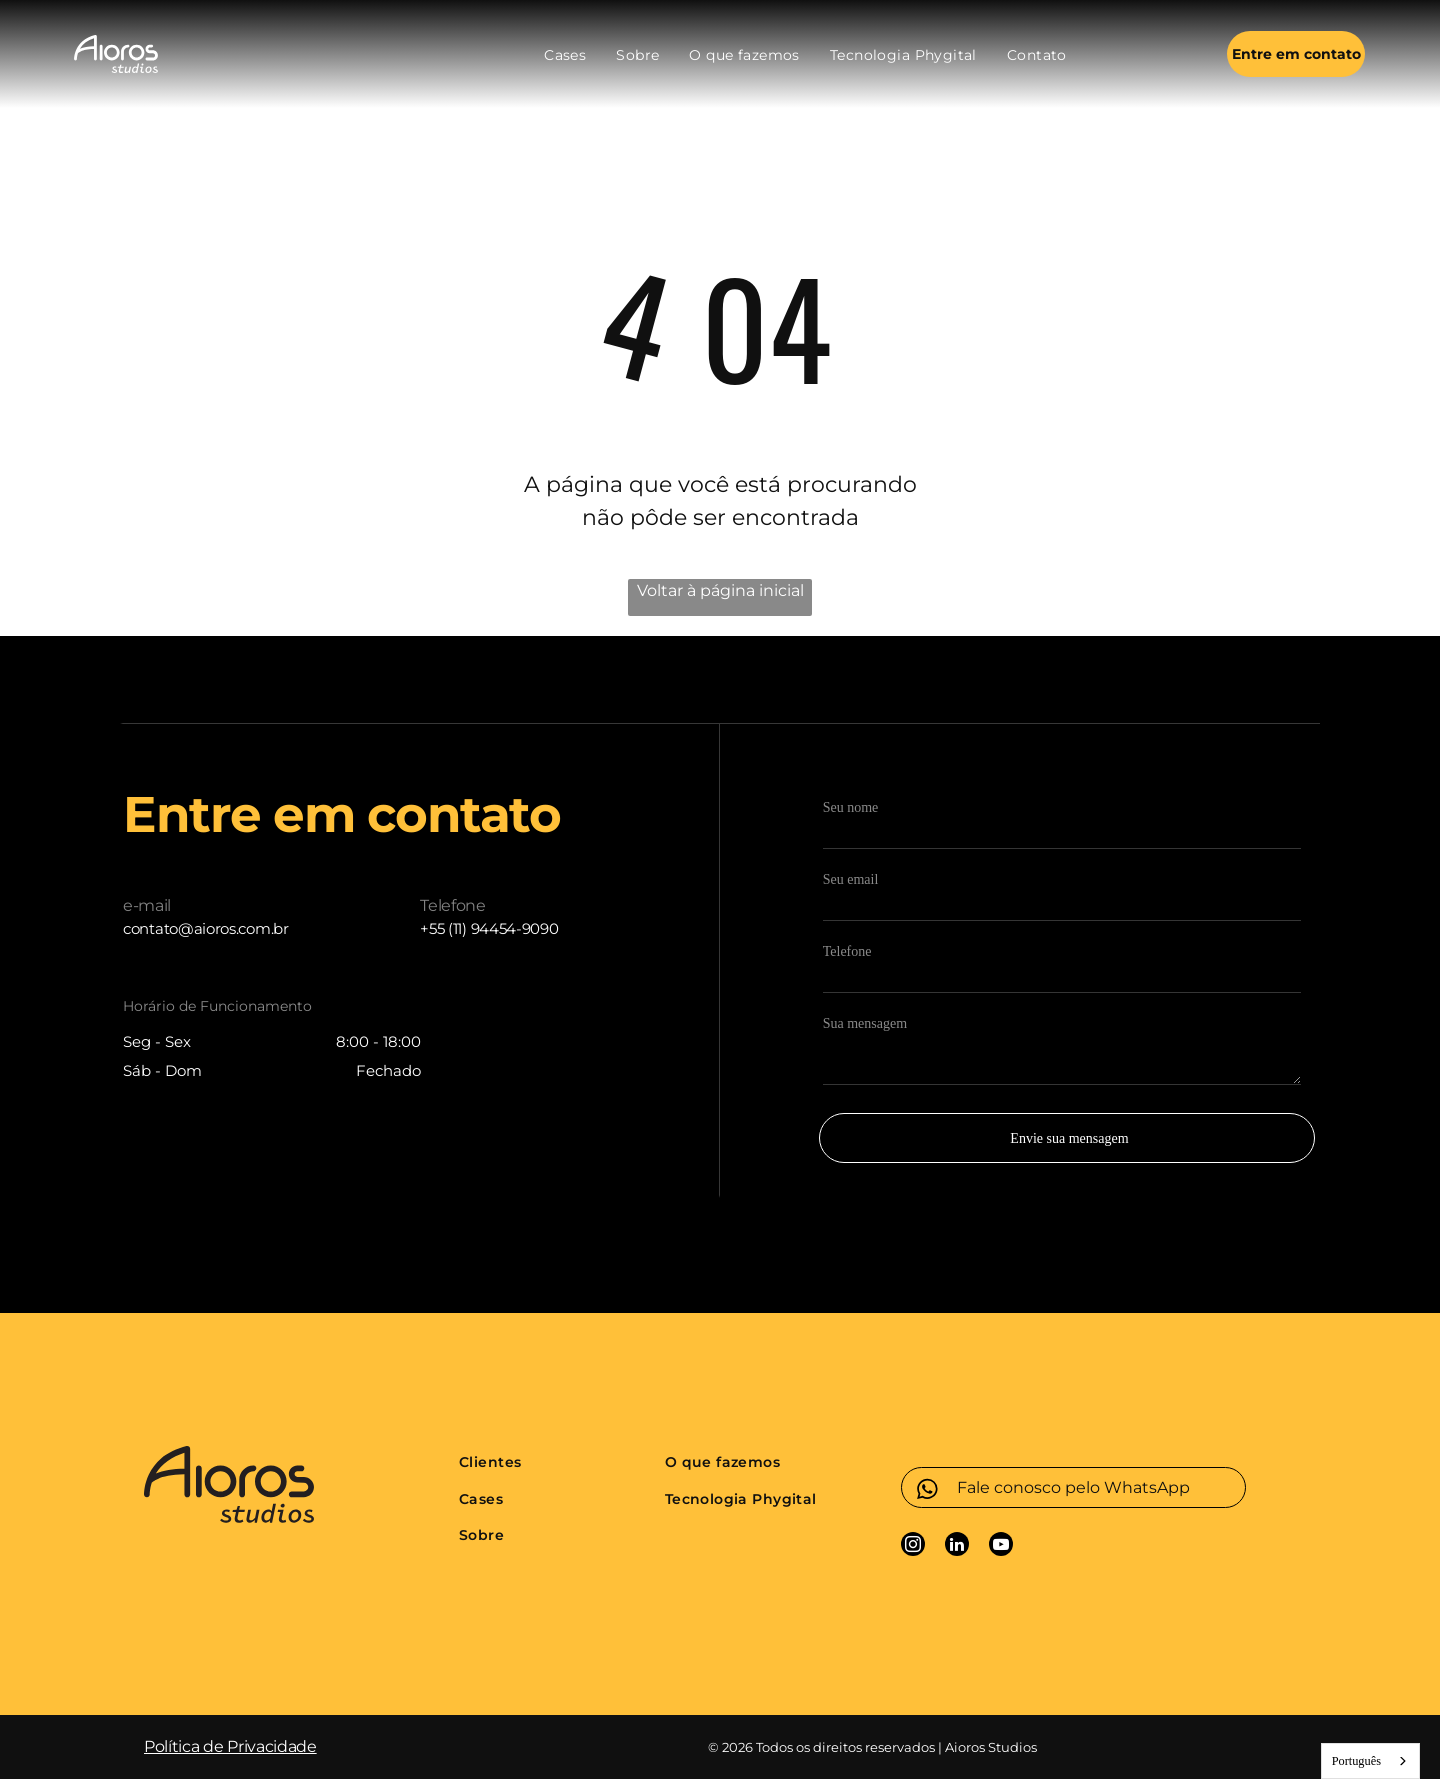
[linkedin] (957, 1549)
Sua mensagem (865, 1026)
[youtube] (1001, 1549)
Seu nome (851, 810)
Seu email (851, 882)
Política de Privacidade (230, 1749)
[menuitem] (565, 55)
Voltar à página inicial (720, 593)
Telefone (847, 954)
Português (1356, 1763)
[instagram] (913, 1549)
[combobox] (1370, 1764)
